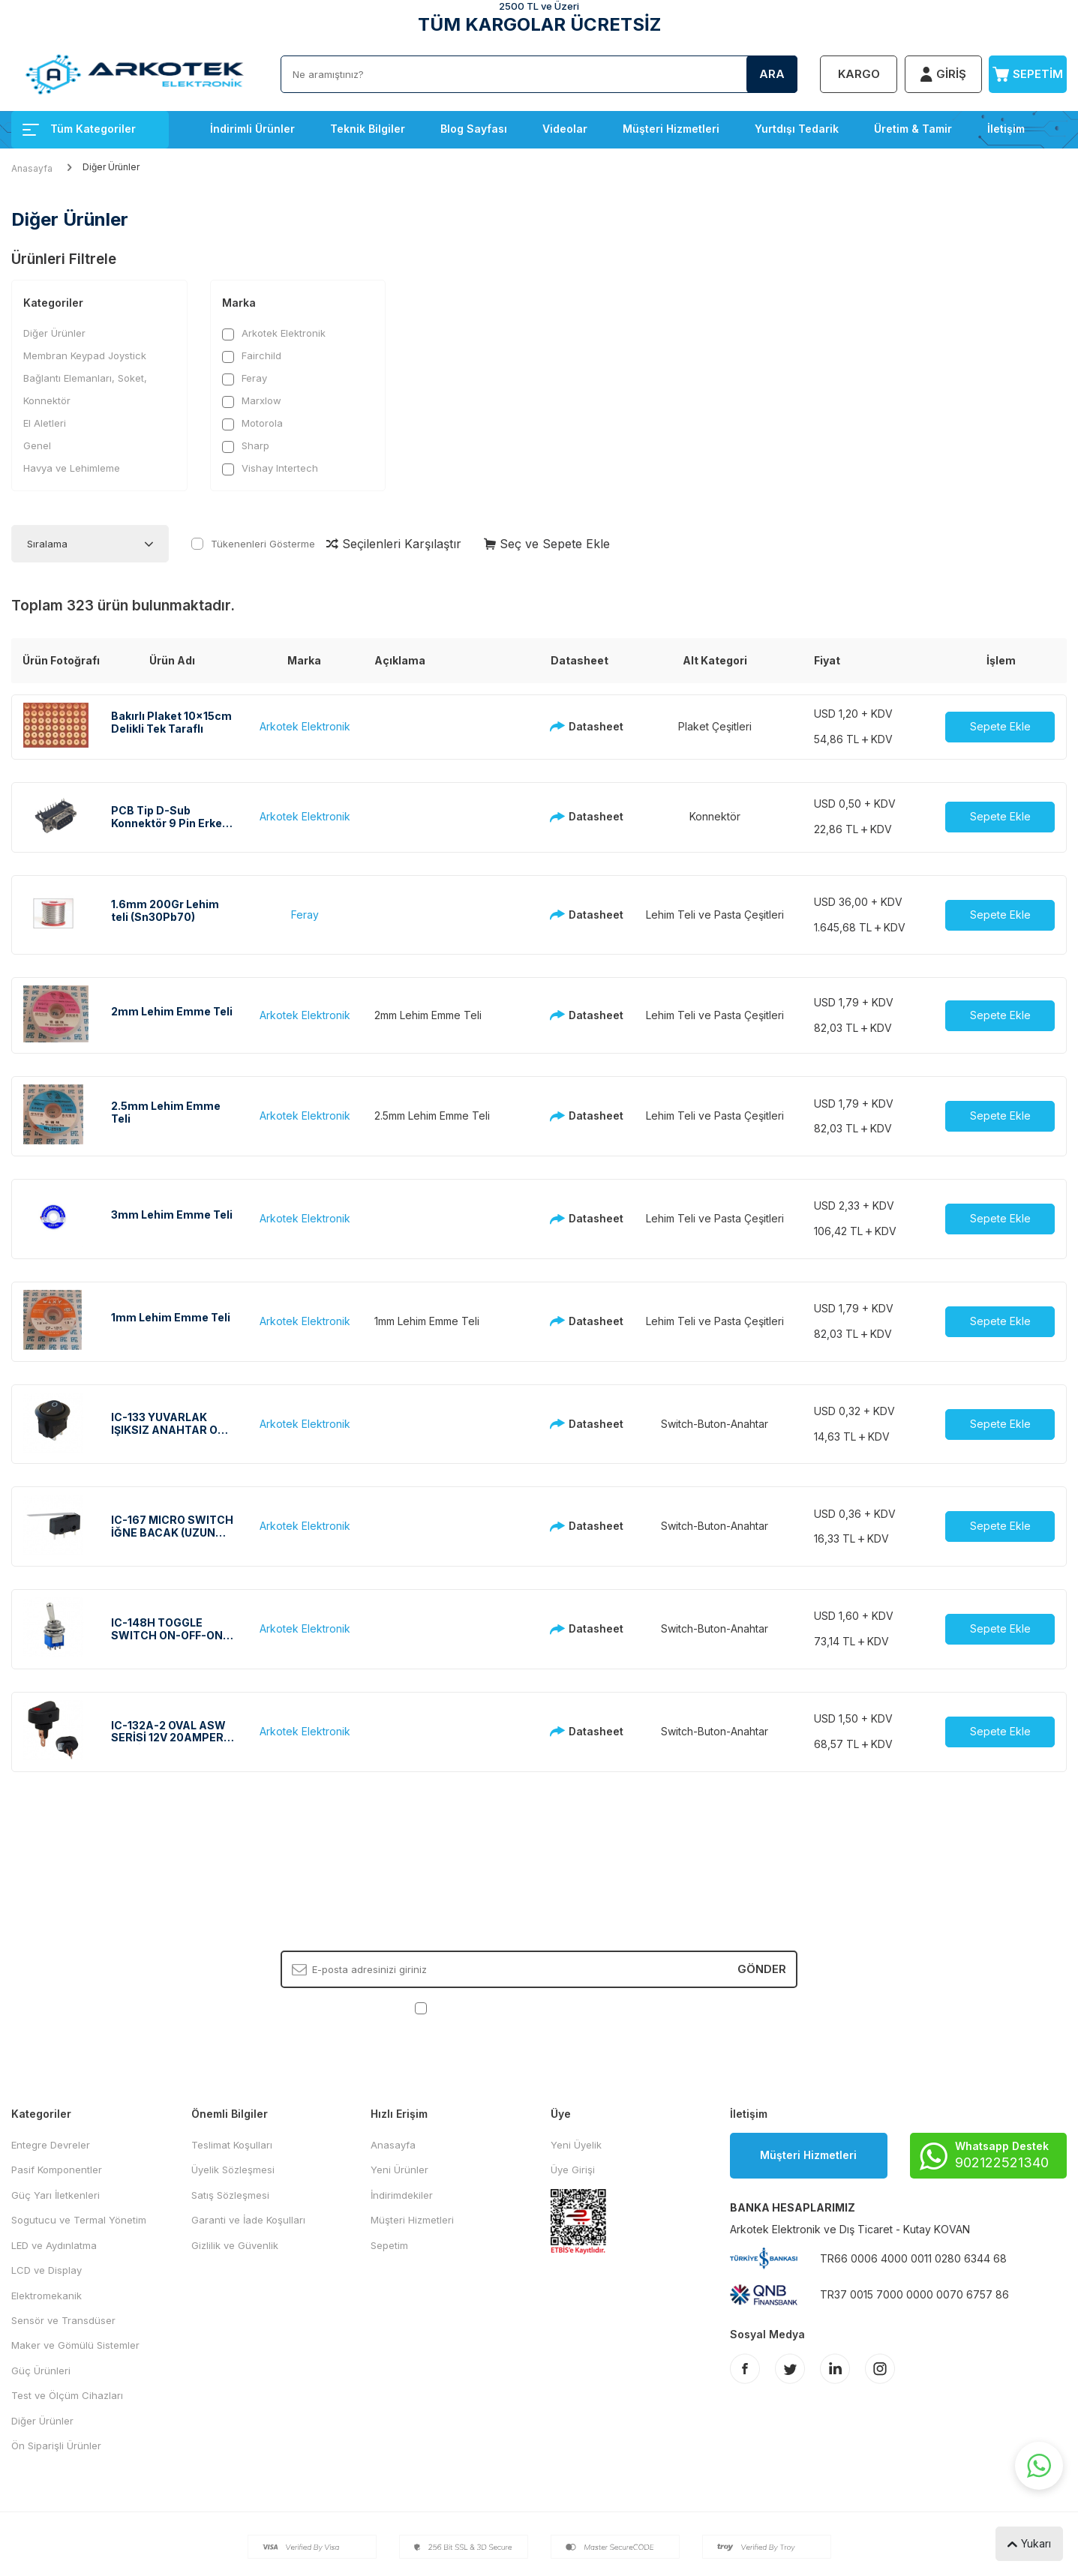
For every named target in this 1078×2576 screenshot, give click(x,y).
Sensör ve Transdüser (63, 2320)
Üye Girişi (573, 2170)
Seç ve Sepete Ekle (547, 543)
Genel (37, 445)
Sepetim (389, 2245)
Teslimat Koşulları (231, 2145)
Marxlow (251, 400)
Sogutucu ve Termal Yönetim (78, 2220)
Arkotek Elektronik (274, 333)
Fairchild (251, 355)
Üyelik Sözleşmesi (233, 2170)
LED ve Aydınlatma (54, 2245)
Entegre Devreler (50, 2145)
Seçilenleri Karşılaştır (393, 543)
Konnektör (714, 816)
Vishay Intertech (270, 468)
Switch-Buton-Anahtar (714, 1423)
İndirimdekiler (402, 2195)
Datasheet (582, 726)
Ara (772, 74)
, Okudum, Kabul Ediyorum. (539, 2008)
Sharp (245, 445)
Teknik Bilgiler (367, 128)
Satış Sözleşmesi (230, 2195)
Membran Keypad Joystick (84, 355)
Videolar (564, 128)
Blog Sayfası (473, 128)
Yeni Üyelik (576, 2145)
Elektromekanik (46, 2296)
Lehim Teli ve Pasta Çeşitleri (715, 914)
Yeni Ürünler (399, 2170)
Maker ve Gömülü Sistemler (75, 2345)
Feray (244, 378)
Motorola (252, 423)
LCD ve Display (46, 2270)
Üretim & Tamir (913, 128)
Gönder (761, 1969)
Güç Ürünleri (41, 2371)
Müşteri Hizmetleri (671, 128)
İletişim (1006, 128)
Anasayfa (32, 168)
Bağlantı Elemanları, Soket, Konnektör (85, 389)
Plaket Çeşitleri (715, 726)
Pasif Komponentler (56, 2170)
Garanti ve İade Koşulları (248, 2220)
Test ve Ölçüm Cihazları (67, 2395)
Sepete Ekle (1000, 726)
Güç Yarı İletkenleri (55, 2195)
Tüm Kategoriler (79, 128)
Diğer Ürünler (54, 333)
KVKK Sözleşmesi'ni (483, 2008)
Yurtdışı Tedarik (797, 128)
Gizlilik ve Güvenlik (234, 2245)
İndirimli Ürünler (252, 128)
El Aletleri (44, 423)
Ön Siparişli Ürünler (56, 2446)
